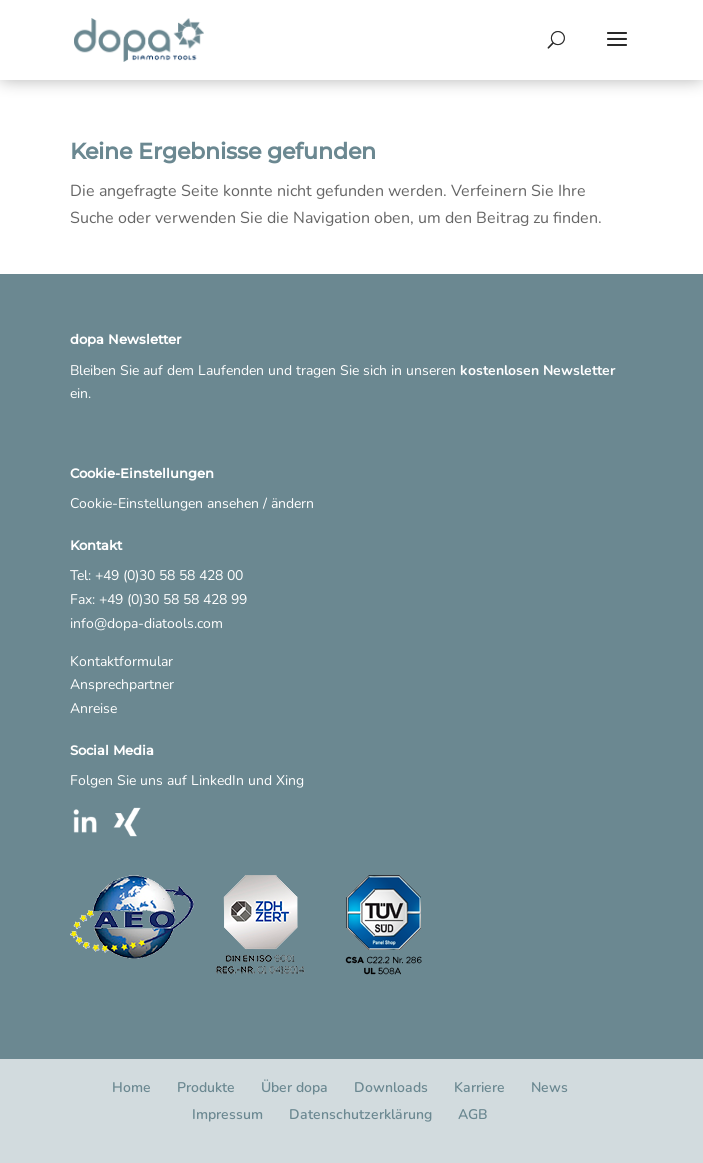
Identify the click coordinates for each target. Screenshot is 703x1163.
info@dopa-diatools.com (146, 623)
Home (131, 1087)
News (549, 1087)
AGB (473, 1114)
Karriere (479, 1087)
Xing (290, 780)
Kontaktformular (121, 661)
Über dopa (294, 1087)
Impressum (227, 1114)
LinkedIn (217, 780)
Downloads (391, 1087)
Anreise (93, 708)
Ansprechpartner (122, 684)
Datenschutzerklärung (360, 1114)
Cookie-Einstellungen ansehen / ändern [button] (192, 503)
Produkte (206, 1087)
